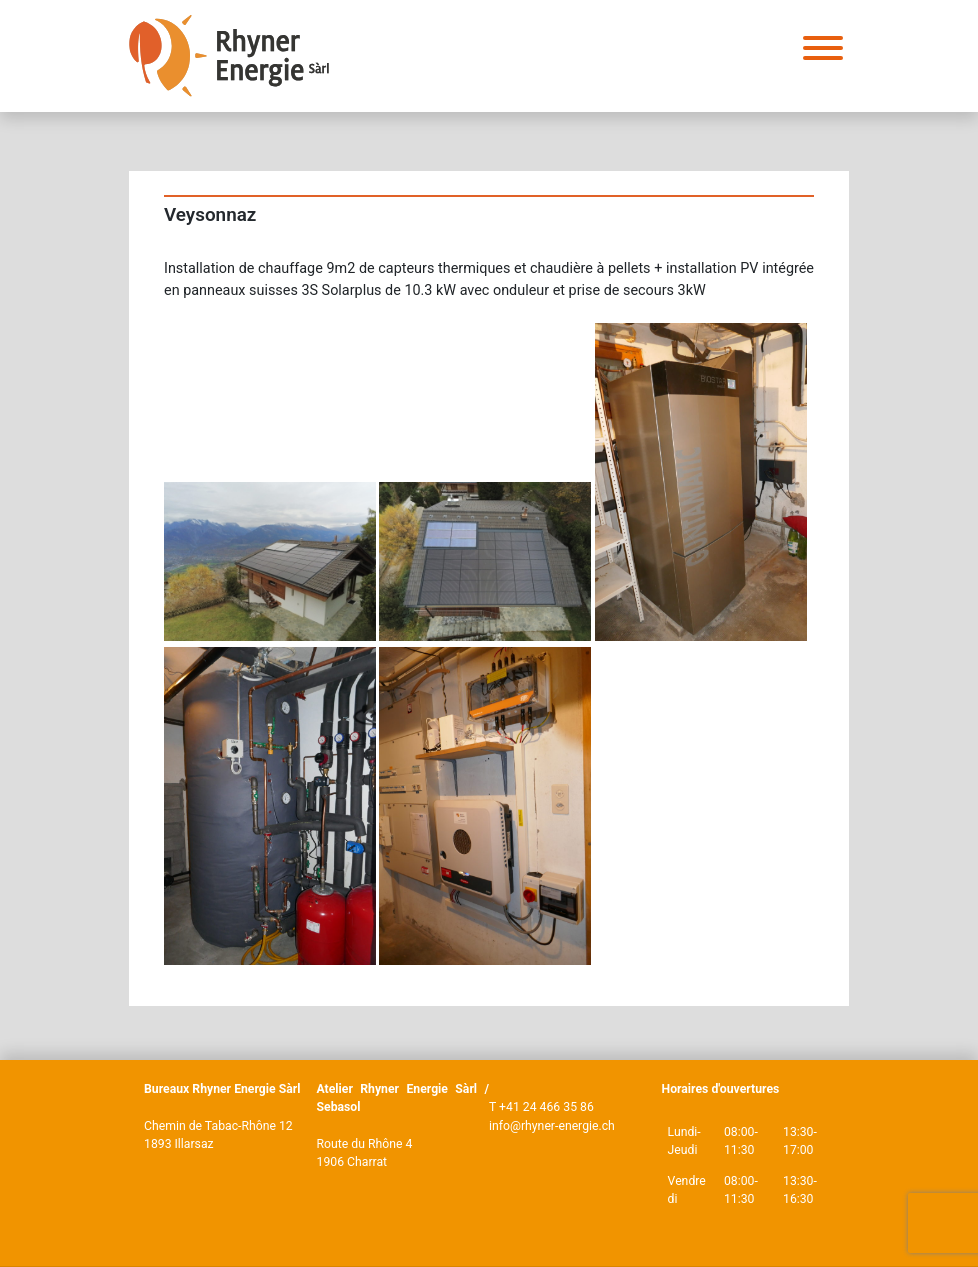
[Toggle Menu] (823, 48)
